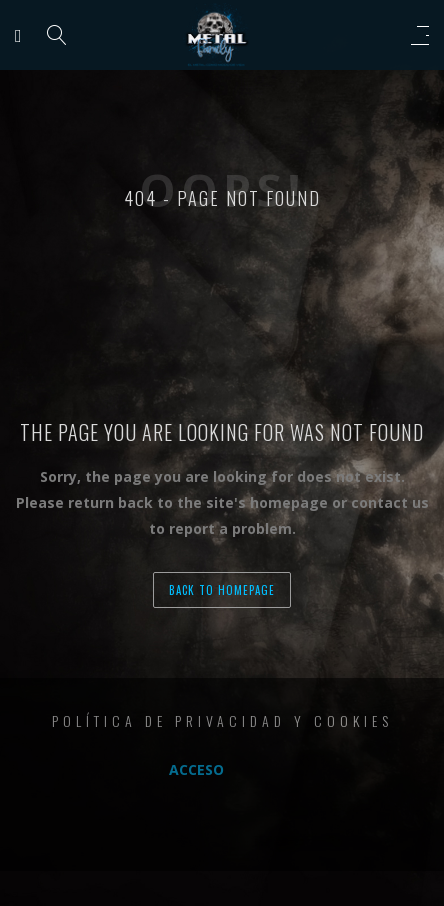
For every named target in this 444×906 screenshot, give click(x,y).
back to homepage (222, 590)
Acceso (196, 769)
